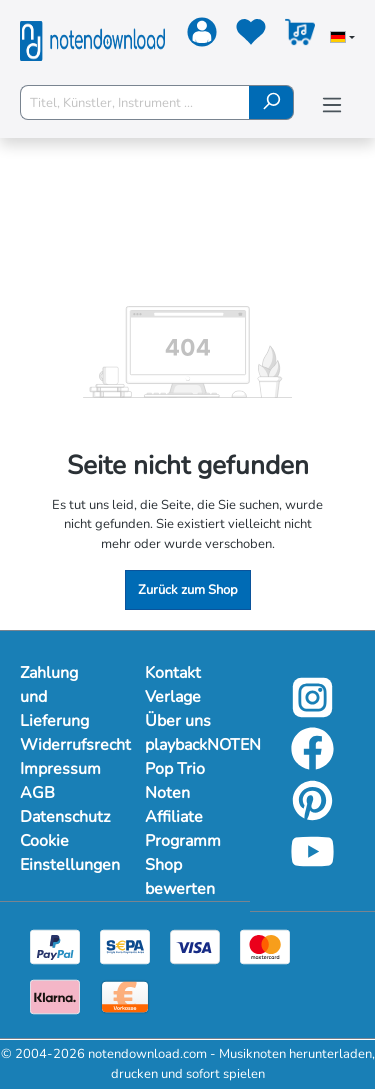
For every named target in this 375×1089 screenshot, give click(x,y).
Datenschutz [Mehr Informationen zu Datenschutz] (62, 817)
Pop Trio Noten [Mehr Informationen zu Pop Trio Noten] (175, 781)
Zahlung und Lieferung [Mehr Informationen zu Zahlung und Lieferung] (54, 697)
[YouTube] (312, 867)
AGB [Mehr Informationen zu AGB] (37, 793)
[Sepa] (125, 947)
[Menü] (332, 105)
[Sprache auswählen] (342, 39)
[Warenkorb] (297, 36)
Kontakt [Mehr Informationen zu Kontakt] (173, 673)
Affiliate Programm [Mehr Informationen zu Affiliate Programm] (183, 829)
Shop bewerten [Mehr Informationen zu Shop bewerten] (180, 877)
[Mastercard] (265, 947)
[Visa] (195, 947)
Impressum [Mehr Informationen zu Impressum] (60, 769)
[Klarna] (55, 997)
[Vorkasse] (125, 997)
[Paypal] (55, 947)
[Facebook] (312, 764)
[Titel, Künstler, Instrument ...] (135, 102)
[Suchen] (271, 102)
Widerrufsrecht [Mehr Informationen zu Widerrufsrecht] (62, 745)
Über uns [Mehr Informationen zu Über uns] (178, 721)
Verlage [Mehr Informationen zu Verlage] (173, 697)
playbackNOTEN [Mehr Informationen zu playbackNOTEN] (187, 745)
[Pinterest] (312, 815)
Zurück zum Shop (188, 590)
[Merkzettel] (248, 36)
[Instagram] (312, 712)
